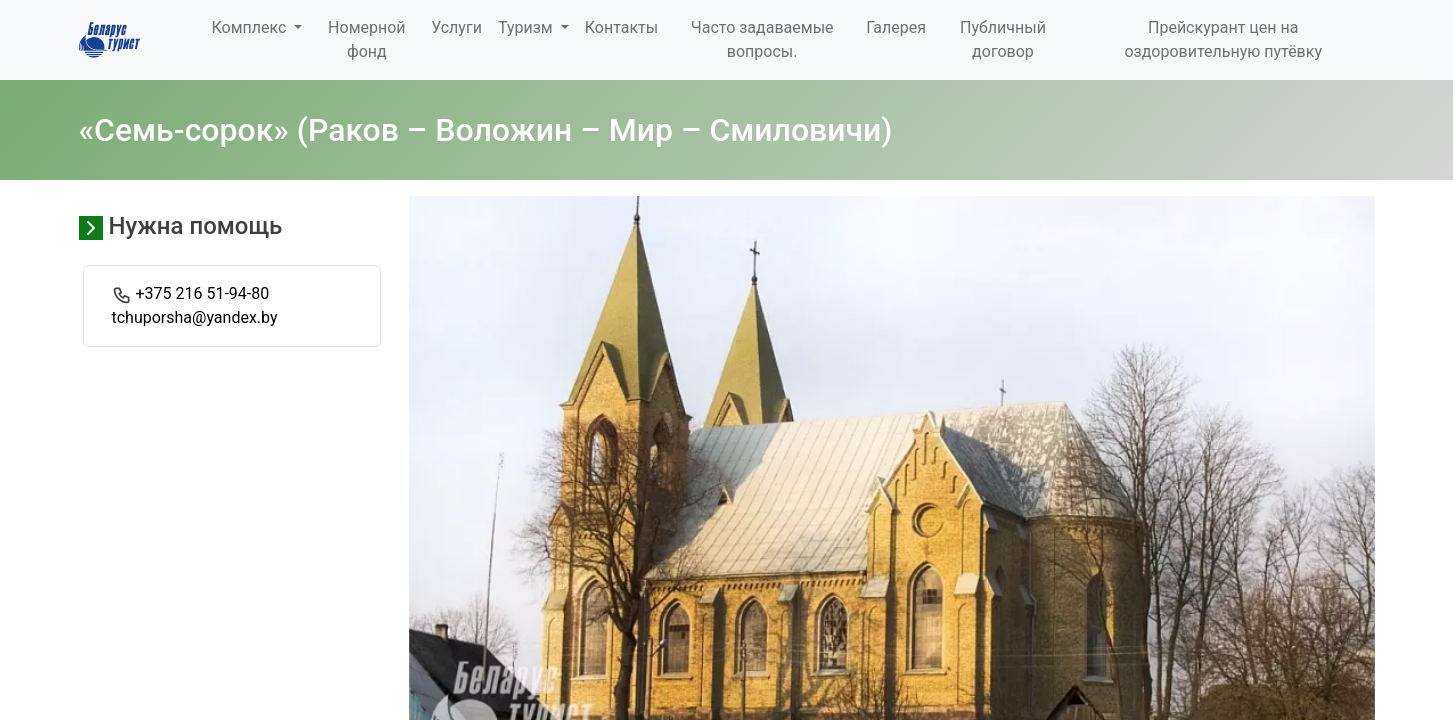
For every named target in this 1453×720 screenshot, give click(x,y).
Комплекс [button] (251, 27)
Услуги (456, 27)
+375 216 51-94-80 (202, 293)
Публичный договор (1003, 39)
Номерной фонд (366, 39)
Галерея (896, 27)
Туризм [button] (527, 27)
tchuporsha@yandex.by (195, 317)
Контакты (621, 27)
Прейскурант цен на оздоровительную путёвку (1223, 39)
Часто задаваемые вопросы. (762, 39)
